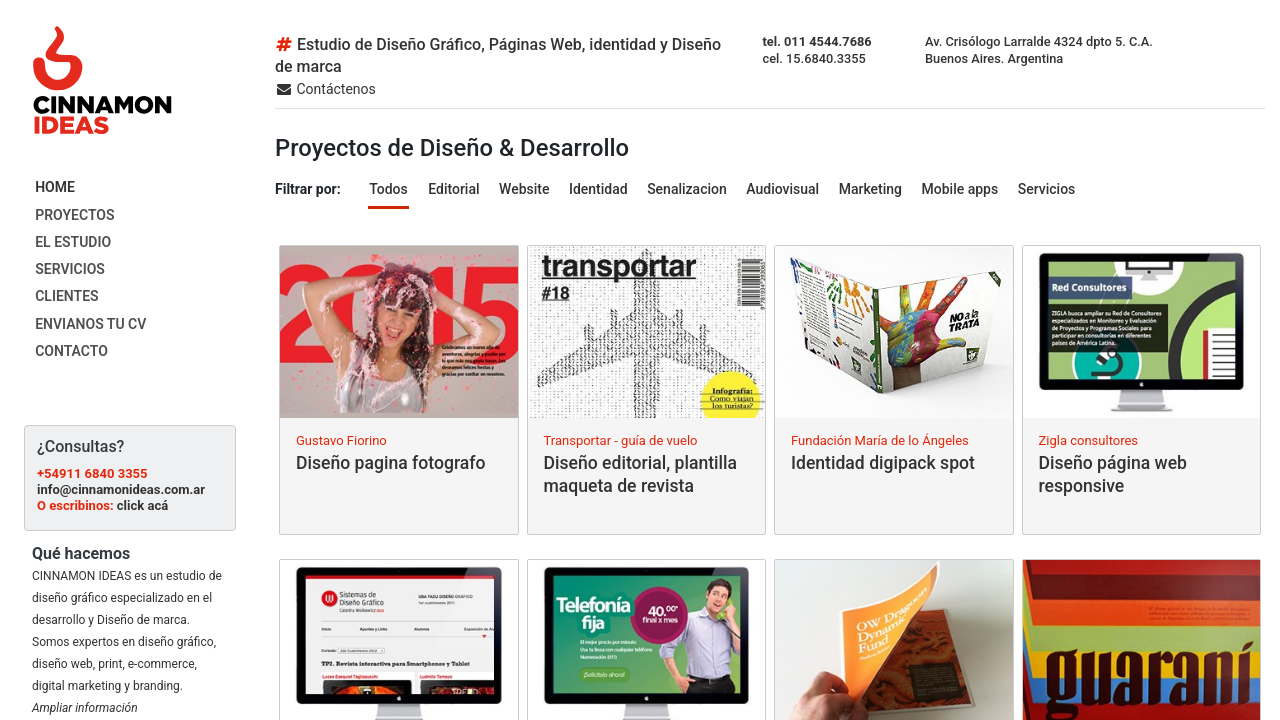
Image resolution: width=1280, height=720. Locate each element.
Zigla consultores (1089, 440)
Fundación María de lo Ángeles (880, 440)
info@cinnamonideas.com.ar (121, 489)
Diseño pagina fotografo (390, 463)
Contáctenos (325, 89)
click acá (142, 505)
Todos (388, 189)
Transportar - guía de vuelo (621, 440)
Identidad (598, 189)
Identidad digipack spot (883, 463)
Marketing (870, 189)
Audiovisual (782, 189)
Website (524, 189)
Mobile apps (960, 189)
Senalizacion (687, 189)
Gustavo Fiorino (341, 440)
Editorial (453, 189)
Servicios (1047, 189)
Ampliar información (85, 708)
